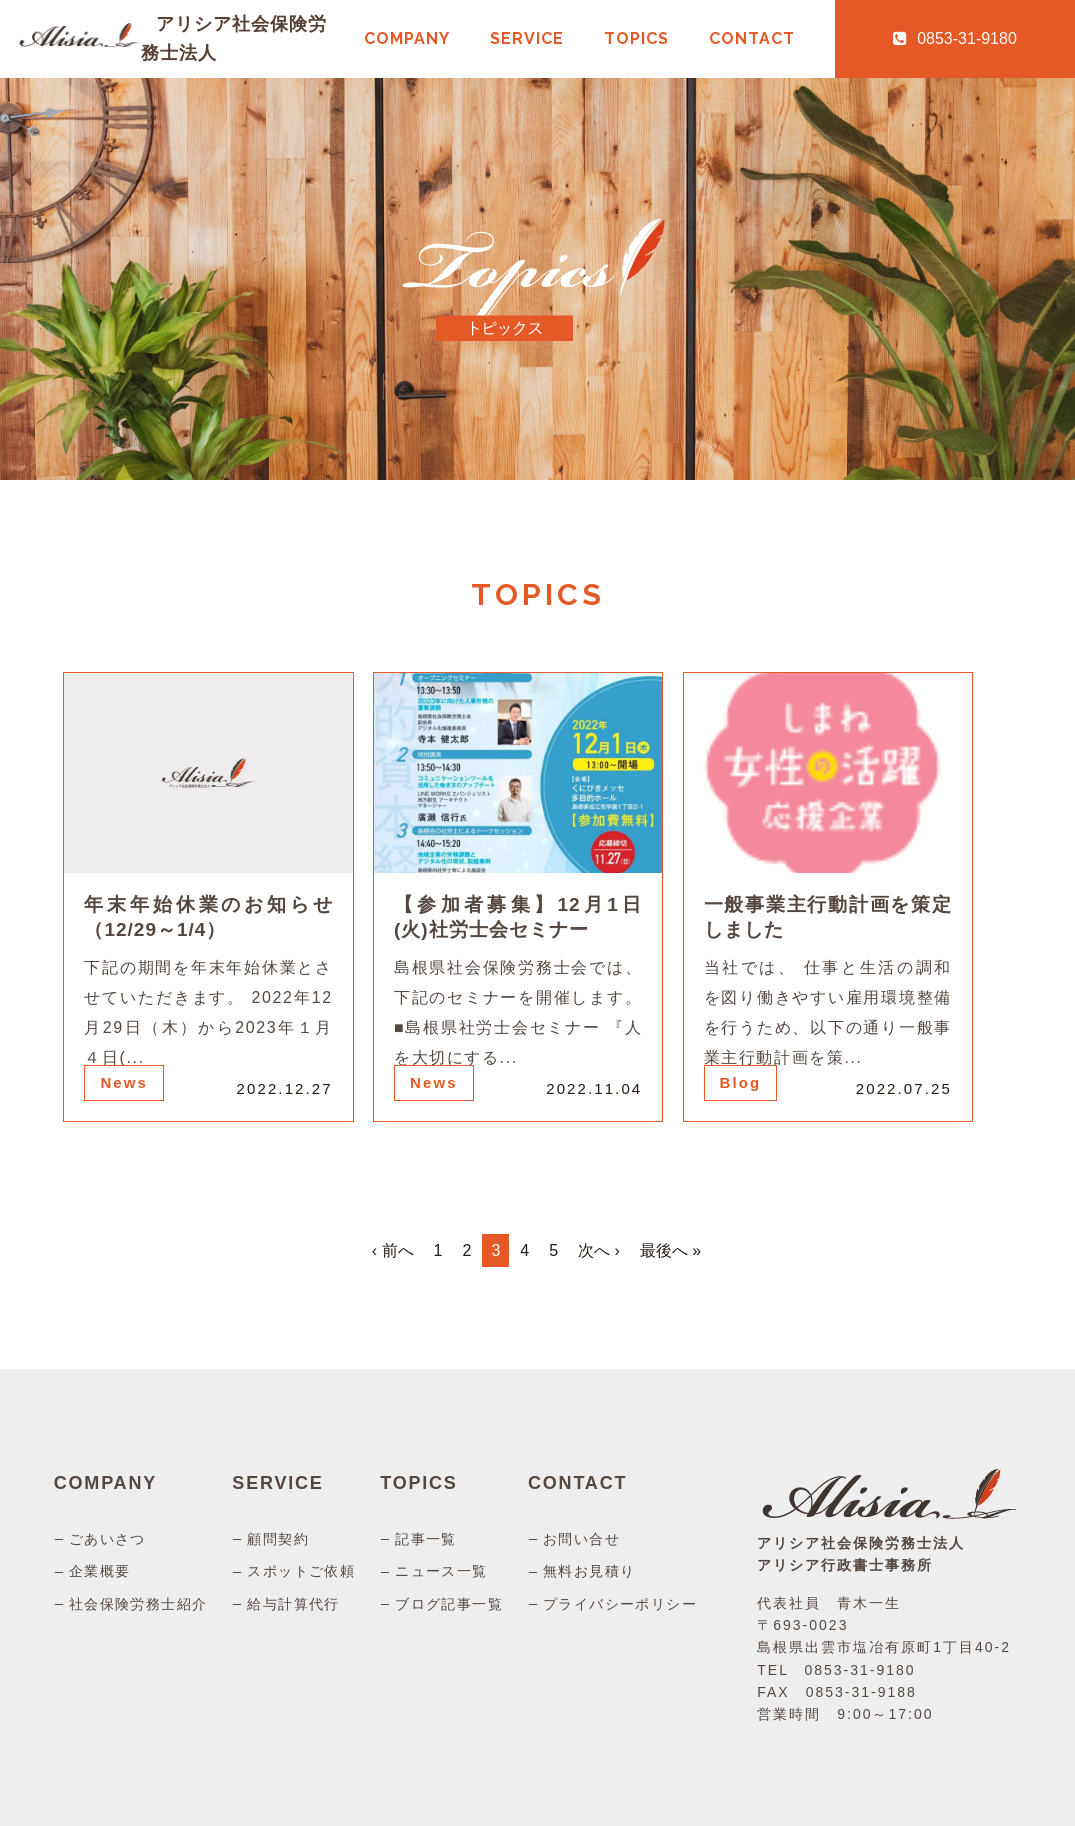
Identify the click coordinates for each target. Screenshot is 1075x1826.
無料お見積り (589, 1571)
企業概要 (100, 1571)
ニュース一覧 (441, 1571)
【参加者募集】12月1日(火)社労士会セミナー (518, 917)
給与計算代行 (293, 1604)
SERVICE (527, 38)
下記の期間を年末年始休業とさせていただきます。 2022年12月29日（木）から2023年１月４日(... (208, 1012)
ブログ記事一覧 (449, 1604)
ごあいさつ (107, 1539)
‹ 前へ (393, 1250)
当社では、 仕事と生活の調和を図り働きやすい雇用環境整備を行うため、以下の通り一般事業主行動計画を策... (828, 1012)
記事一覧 (426, 1539)
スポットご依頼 (301, 1571)
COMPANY (407, 38)
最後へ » (670, 1250)
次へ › (599, 1250)
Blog (741, 1082)
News (124, 1082)
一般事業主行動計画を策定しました (828, 917)
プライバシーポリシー (620, 1604)
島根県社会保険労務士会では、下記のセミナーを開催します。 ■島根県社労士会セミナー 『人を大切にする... (518, 1012)
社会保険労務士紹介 (138, 1604)
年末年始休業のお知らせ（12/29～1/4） (208, 917)
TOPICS (636, 38)
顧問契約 (278, 1539)
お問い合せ (581, 1539)
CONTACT (752, 38)
